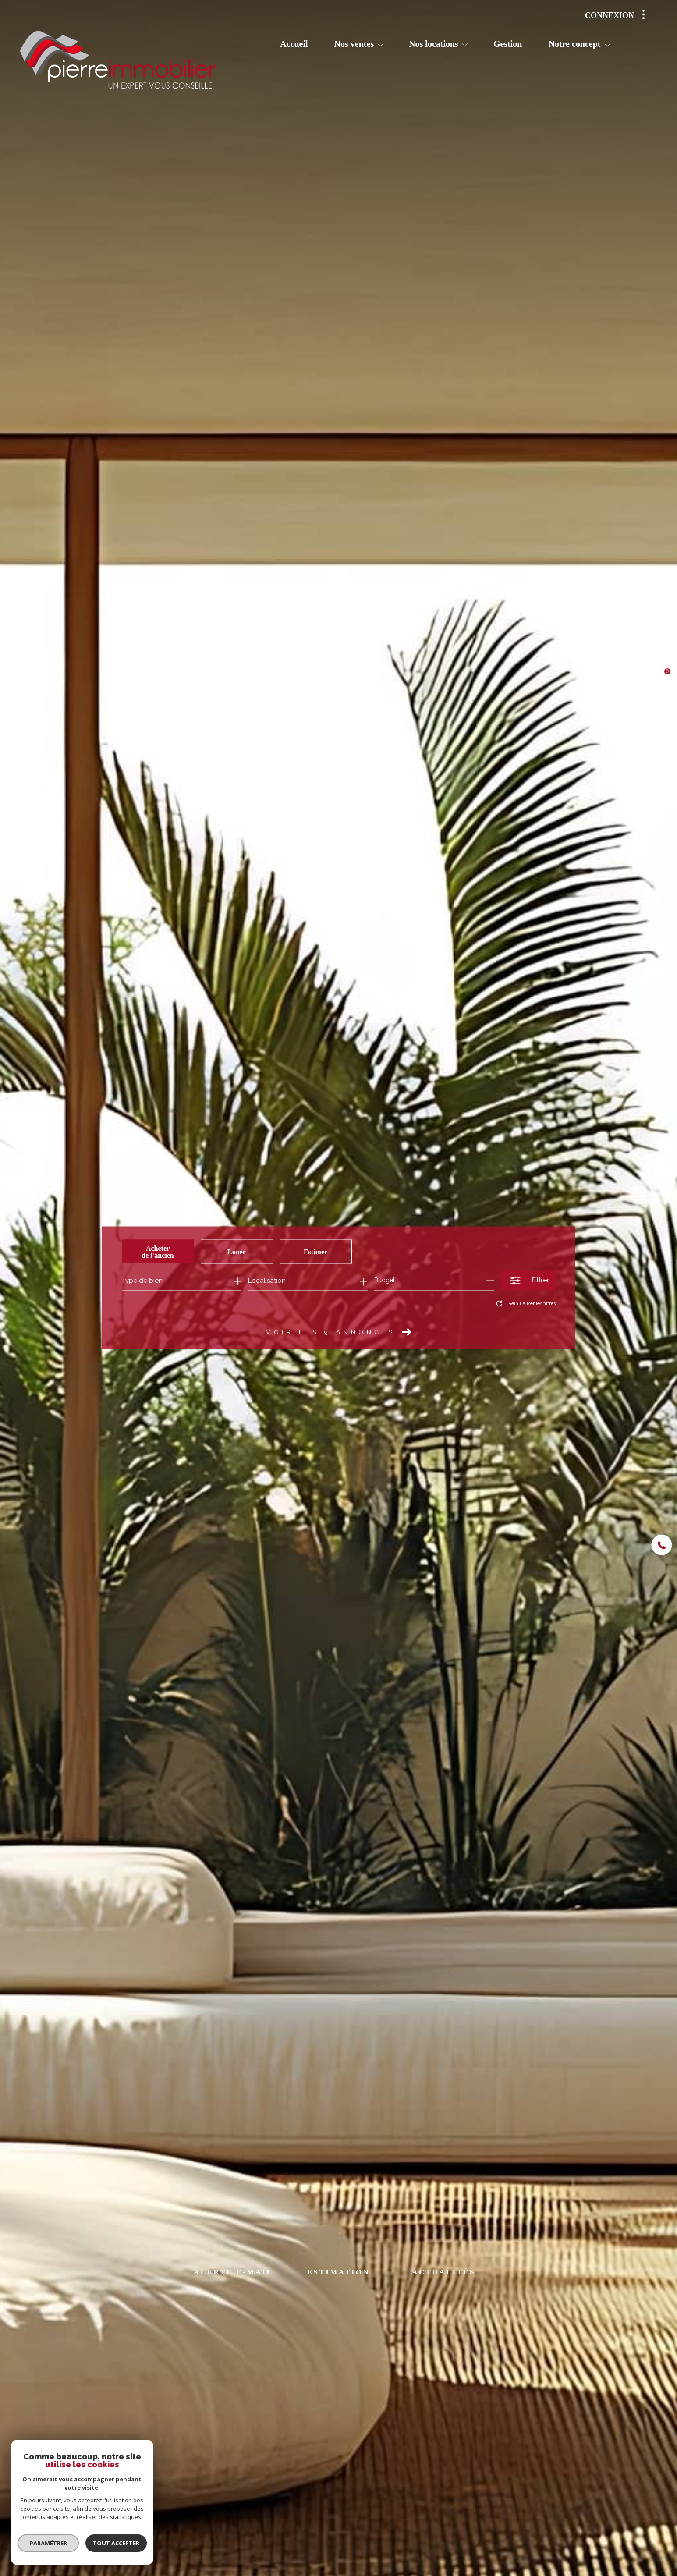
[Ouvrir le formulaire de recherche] (528, 1280)
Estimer (315, 1251)
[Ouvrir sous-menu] (380, 44)
